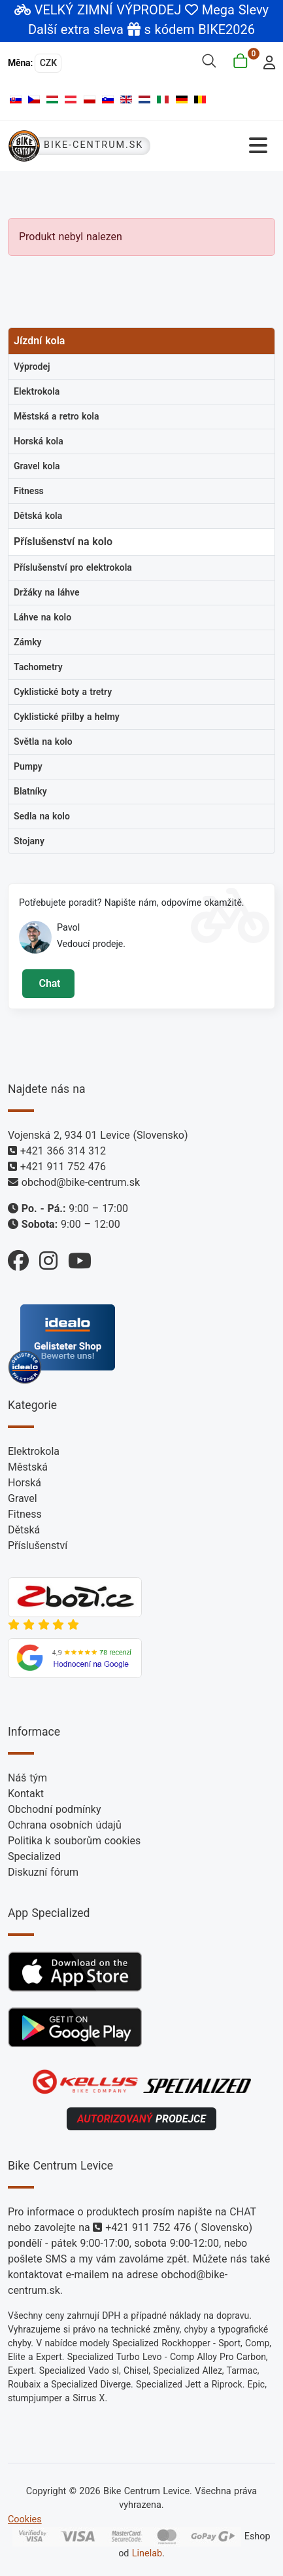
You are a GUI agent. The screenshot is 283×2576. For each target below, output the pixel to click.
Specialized (34, 1856)
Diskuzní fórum (43, 1872)
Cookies (25, 2519)
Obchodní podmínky (54, 1809)
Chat (48, 983)
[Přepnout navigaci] (217, 145)
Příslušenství (37, 1545)
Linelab (147, 2553)
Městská (28, 1467)
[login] (265, 61)
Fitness (25, 1514)
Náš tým (27, 1778)
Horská (24, 1482)
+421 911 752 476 (63, 1166)
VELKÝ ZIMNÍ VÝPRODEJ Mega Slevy (152, 10)
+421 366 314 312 (63, 1151)
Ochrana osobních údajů (65, 1825)
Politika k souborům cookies (74, 1840)
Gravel (22, 1498)
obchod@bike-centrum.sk (81, 1182)
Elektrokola (33, 1451)
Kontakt (26, 1793)
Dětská (24, 1530)
